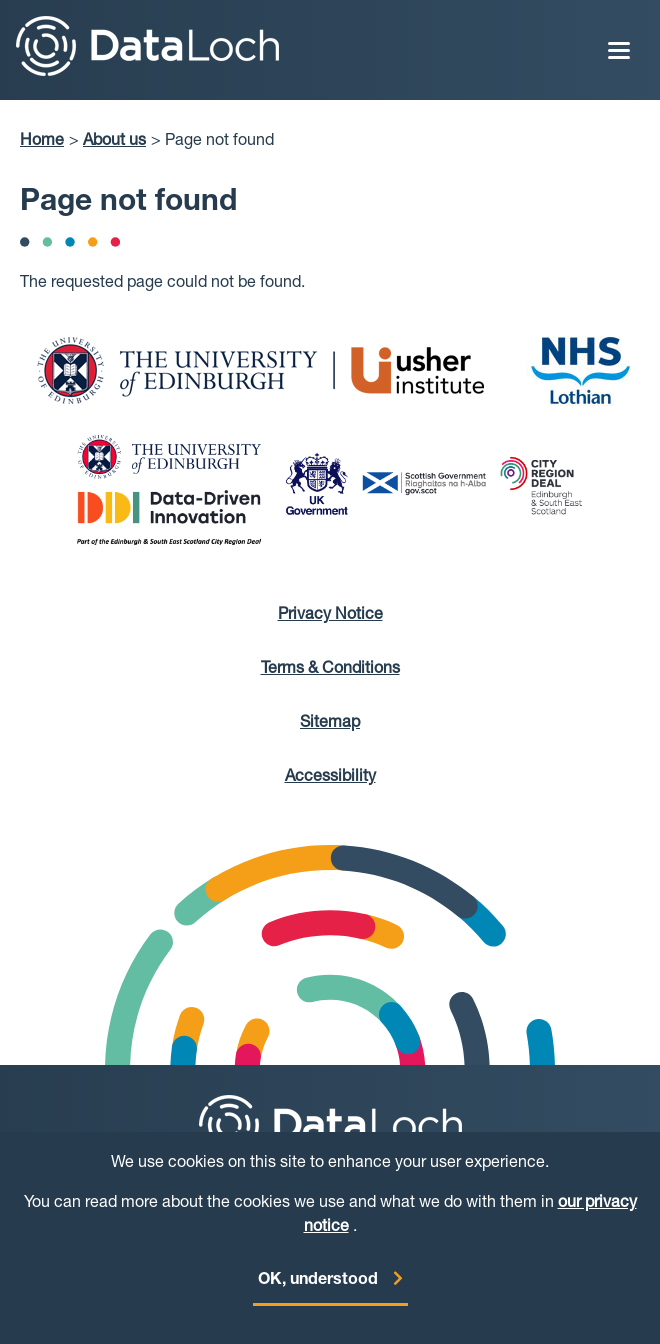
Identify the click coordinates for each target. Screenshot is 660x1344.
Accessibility (330, 778)
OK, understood (318, 1290)
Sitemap (330, 724)
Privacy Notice (330, 616)
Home (42, 142)
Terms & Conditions (330, 670)
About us (114, 142)
